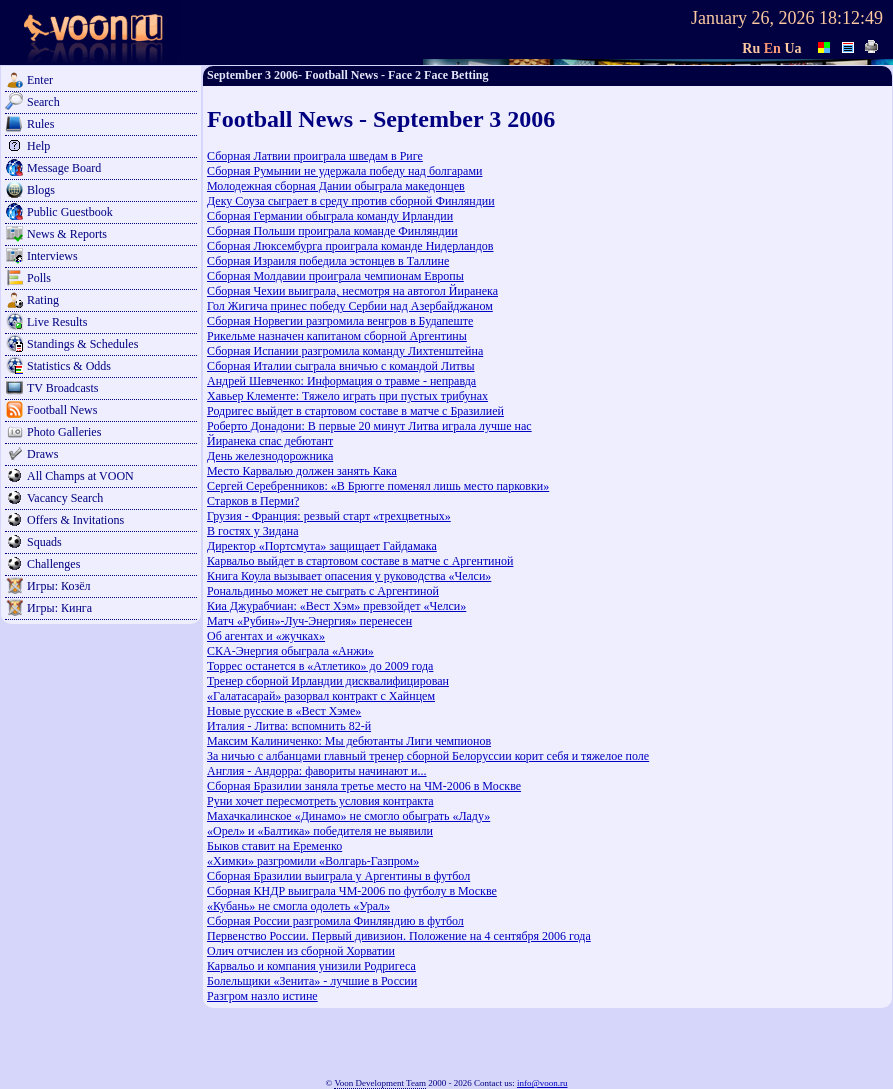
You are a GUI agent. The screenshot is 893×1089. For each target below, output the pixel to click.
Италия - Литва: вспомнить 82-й (289, 726)
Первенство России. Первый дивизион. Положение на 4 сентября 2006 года (399, 936)
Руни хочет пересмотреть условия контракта (320, 801)
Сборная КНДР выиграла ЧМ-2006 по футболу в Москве (352, 891)
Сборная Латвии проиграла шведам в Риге (315, 156)
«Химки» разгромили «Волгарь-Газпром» (313, 861)
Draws (42, 454)
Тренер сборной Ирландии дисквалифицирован (328, 681)
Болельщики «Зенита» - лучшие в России (312, 981)
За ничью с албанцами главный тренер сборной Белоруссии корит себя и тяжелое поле (428, 756)
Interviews (52, 256)
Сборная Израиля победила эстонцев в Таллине (328, 261)
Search (43, 102)
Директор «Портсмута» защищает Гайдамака (322, 546)
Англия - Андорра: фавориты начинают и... (317, 771)
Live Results (57, 322)
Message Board (64, 168)
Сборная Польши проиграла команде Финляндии (332, 231)
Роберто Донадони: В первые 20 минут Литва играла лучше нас (369, 426)
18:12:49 (851, 18)
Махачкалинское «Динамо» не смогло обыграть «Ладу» (348, 816)
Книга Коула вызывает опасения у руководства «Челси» (349, 576)
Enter (40, 80)
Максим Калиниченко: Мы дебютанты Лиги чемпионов (349, 741)
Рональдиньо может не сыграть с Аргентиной (323, 591)
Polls (39, 278)
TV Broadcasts (62, 388)
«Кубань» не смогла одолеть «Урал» (298, 906)
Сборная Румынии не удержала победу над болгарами (344, 171)
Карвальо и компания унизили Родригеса (311, 966)
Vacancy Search (65, 498)
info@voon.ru (542, 1083)
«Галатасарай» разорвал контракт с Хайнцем (321, 696)
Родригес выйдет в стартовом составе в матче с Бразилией (355, 411)
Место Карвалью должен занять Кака (302, 471)
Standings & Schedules (82, 344)
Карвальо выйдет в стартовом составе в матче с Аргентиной (360, 561)
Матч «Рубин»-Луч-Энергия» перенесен (309, 621)
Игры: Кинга (59, 608)
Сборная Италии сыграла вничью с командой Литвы (341, 366)
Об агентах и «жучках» (266, 636)
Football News (62, 410)
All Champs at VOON (80, 476)
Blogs (41, 190)
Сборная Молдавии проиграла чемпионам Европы (335, 276)
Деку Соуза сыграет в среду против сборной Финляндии (351, 201)
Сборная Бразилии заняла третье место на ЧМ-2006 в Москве (364, 786)
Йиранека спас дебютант (270, 441)
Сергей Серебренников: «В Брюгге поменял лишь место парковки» (378, 486)
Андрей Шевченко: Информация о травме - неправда (341, 381)
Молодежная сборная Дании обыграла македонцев (336, 186)
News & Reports (67, 234)
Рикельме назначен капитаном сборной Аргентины (337, 336)
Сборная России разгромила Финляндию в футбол (335, 921)
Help (38, 146)
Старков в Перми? (253, 501)
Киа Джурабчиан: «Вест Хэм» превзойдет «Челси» (336, 606)
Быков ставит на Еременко (274, 846)
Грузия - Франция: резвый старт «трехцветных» (329, 516)
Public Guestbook (70, 212)
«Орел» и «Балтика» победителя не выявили (320, 831)
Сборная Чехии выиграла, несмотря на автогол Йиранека (352, 291)
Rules (40, 124)
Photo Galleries (64, 432)
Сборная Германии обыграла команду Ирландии (330, 216)
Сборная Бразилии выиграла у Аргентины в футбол (338, 876)
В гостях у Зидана (252, 531)
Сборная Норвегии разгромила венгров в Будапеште (340, 321)
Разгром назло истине (262, 996)
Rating (43, 300)
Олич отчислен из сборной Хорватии (301, 951)
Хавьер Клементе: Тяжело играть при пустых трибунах (347, 396)
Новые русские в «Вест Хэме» (284, 711)
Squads (44, 542)
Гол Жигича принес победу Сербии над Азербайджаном (350, 306)
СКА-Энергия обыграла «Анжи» (290, 651)
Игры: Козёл (58, 586)
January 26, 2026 (752, 18)
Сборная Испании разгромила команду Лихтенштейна (345, 351)
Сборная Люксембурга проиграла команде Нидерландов (350, 246)
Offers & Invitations (75, 520)
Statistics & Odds (69, 366)
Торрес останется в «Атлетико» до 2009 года (320, 666)
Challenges (53, 564)
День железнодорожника (270, 456)
